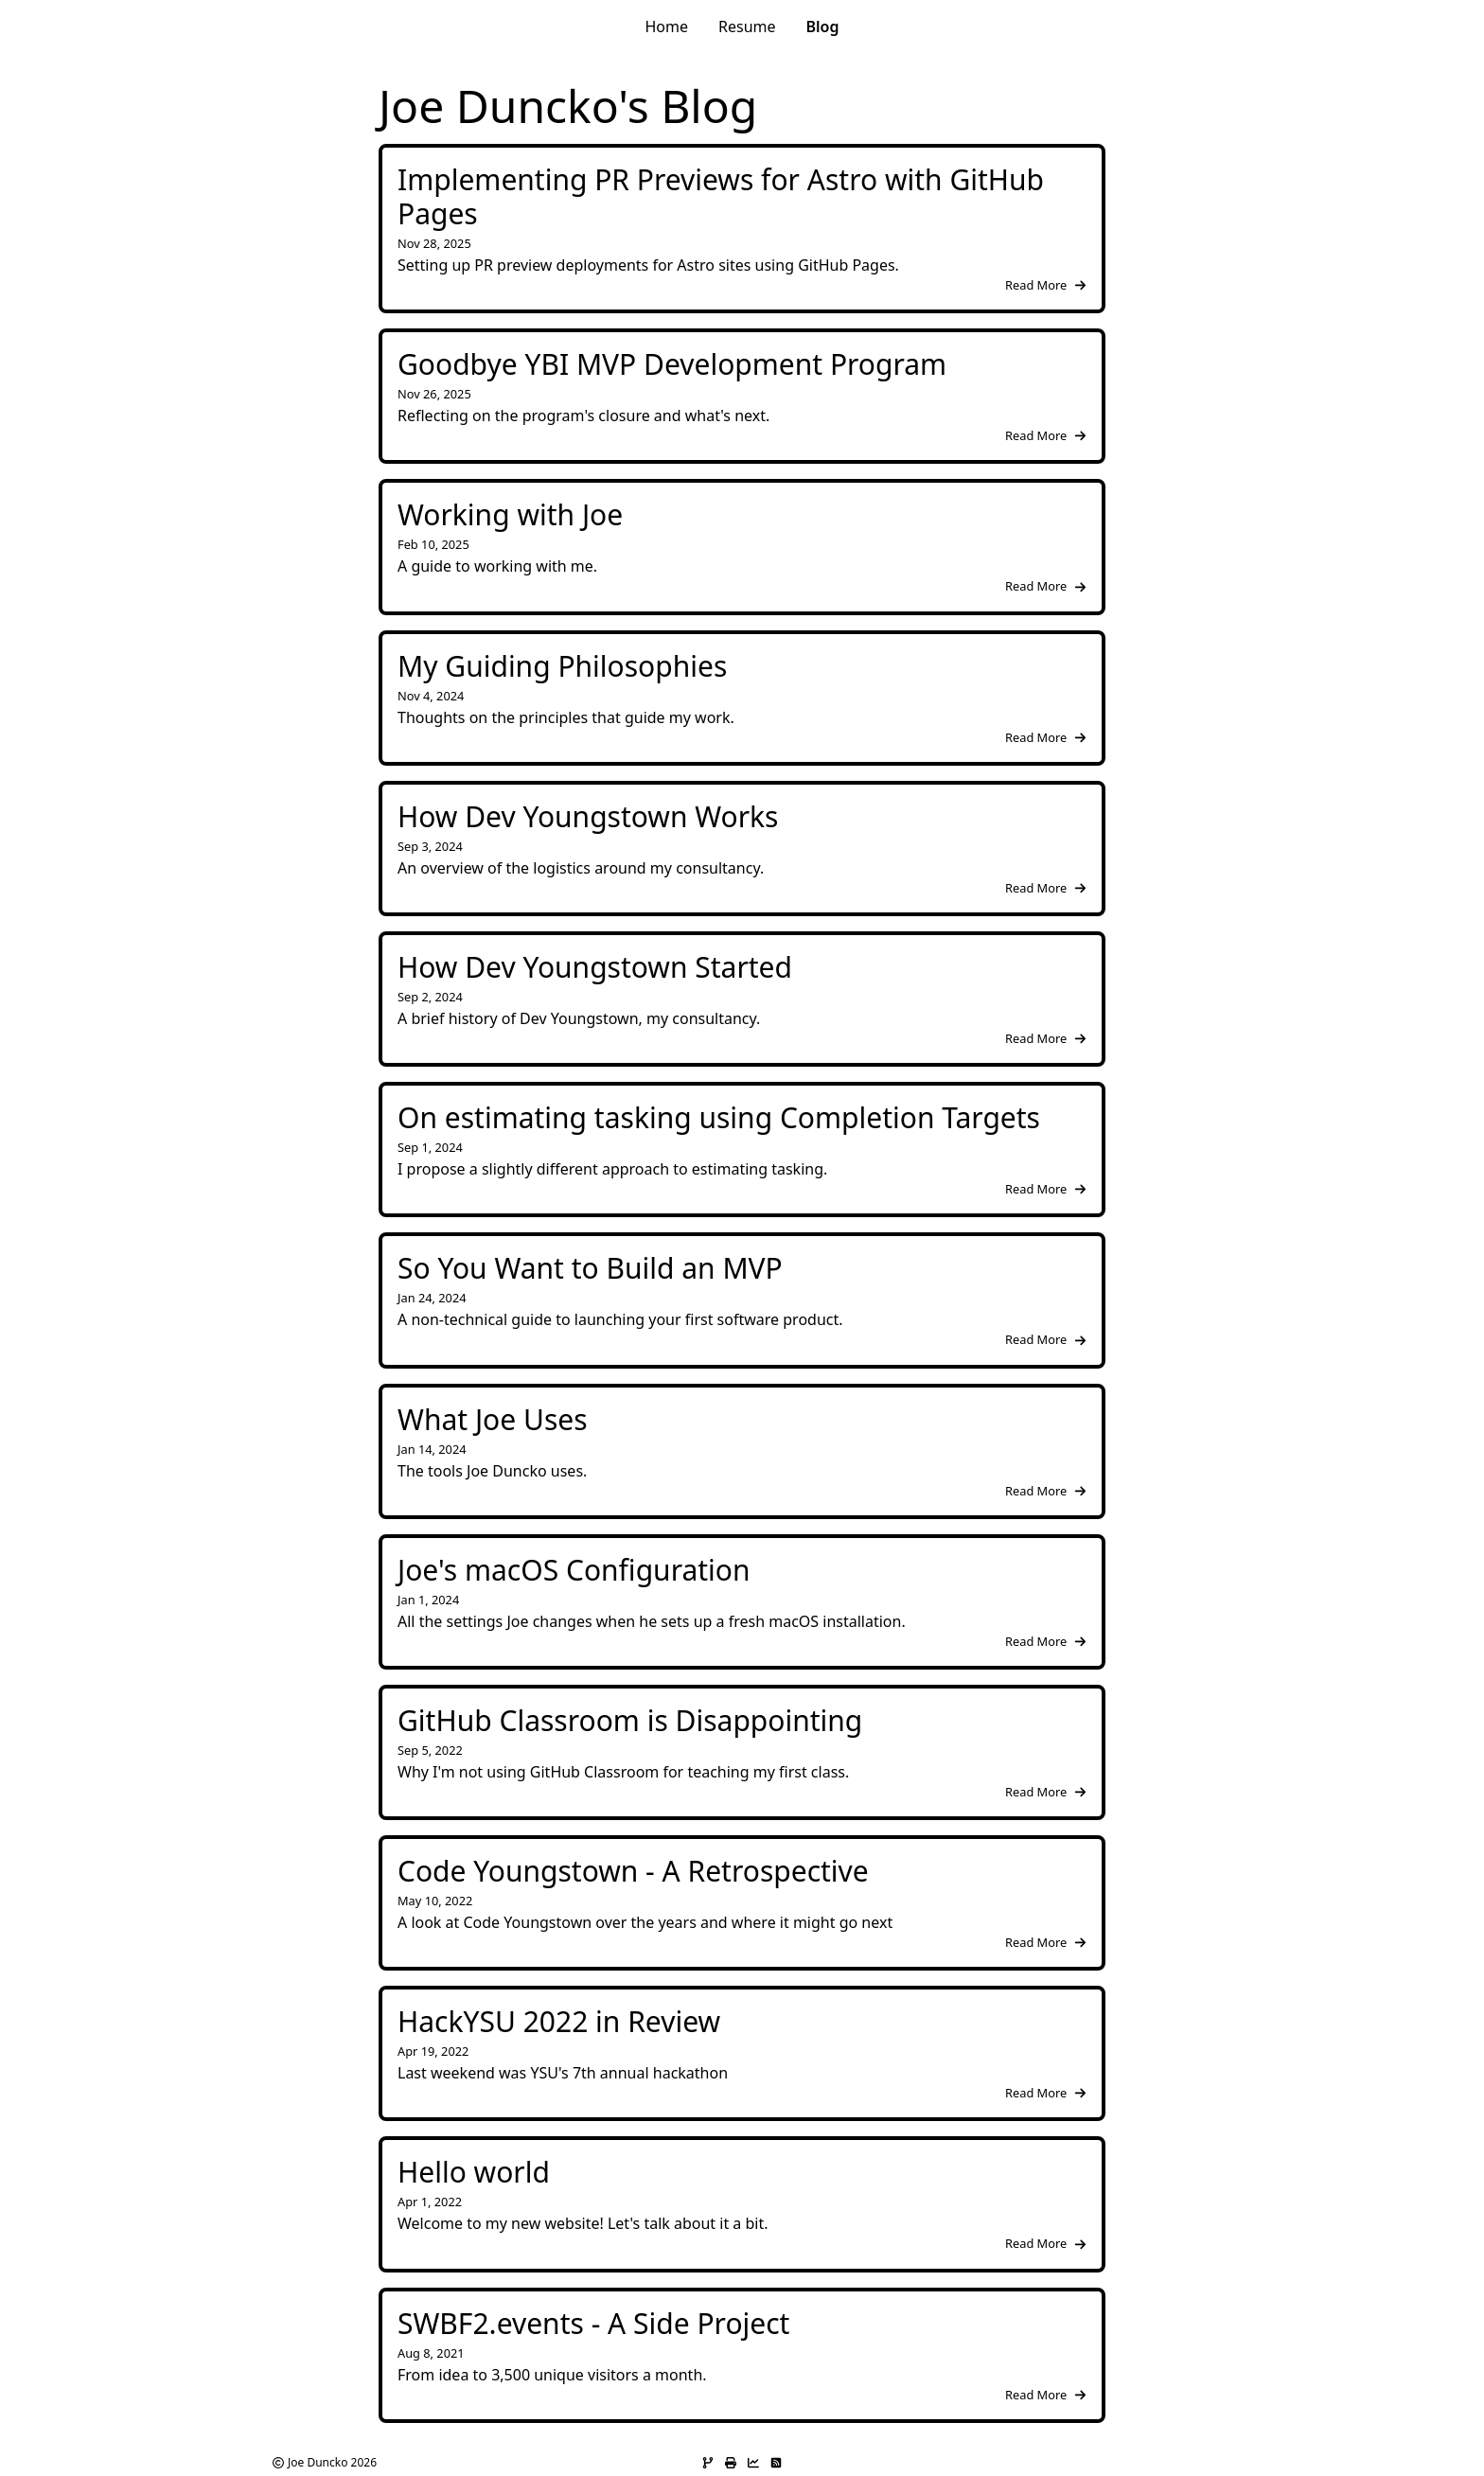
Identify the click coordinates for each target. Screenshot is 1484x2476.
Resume (747, 26)
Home (666, 26)
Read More (1045, 284)
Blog (822, 26)
